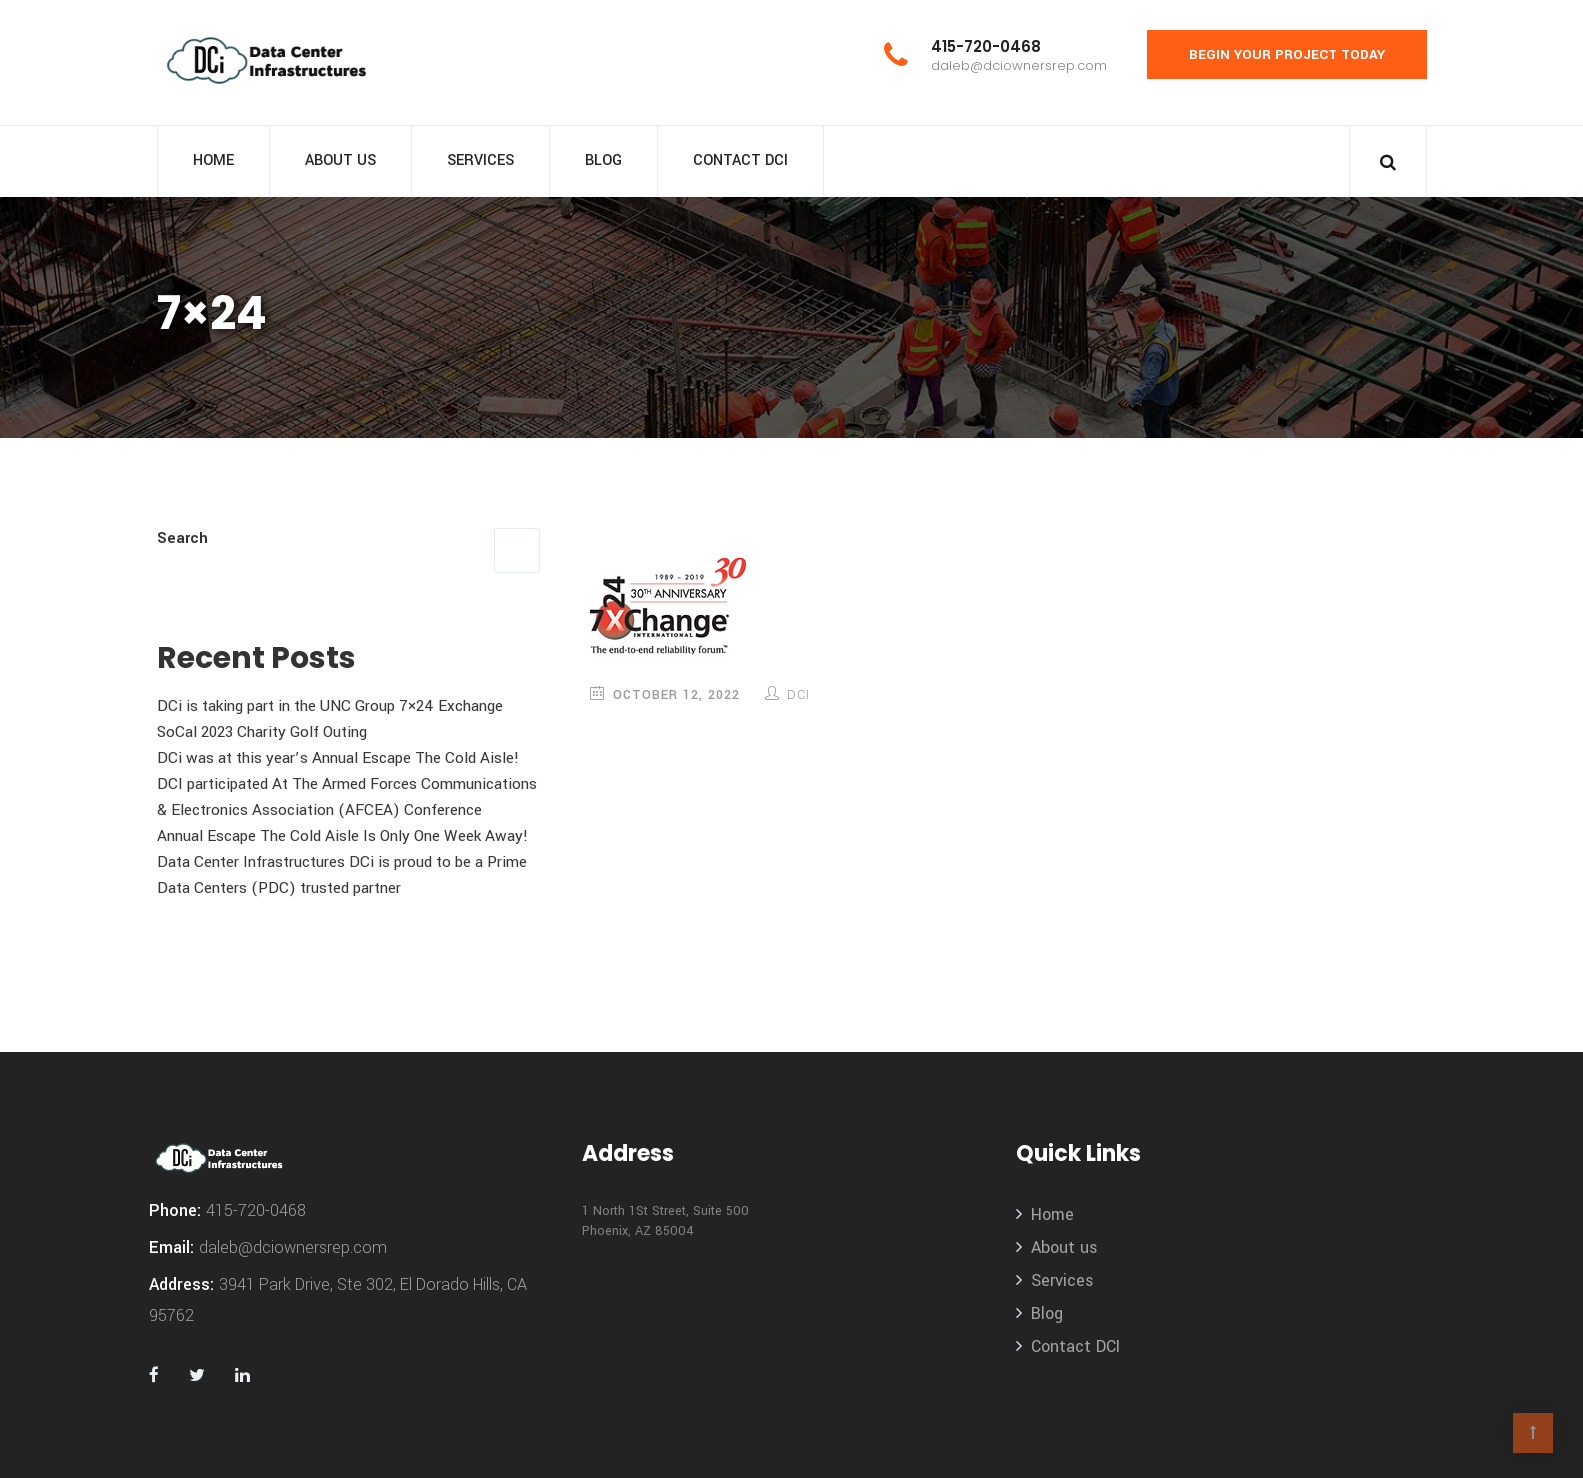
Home (213, 160)
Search (182, 538)
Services (480, 160)
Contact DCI (740, 160)
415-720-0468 (986, 46)
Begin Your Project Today (1287, 54)
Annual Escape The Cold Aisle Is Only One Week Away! (342, 836)
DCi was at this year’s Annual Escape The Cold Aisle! (338, 758)
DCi (798, 695)
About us (340, 160)
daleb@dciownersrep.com (1019, 65)
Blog (603, 160)
